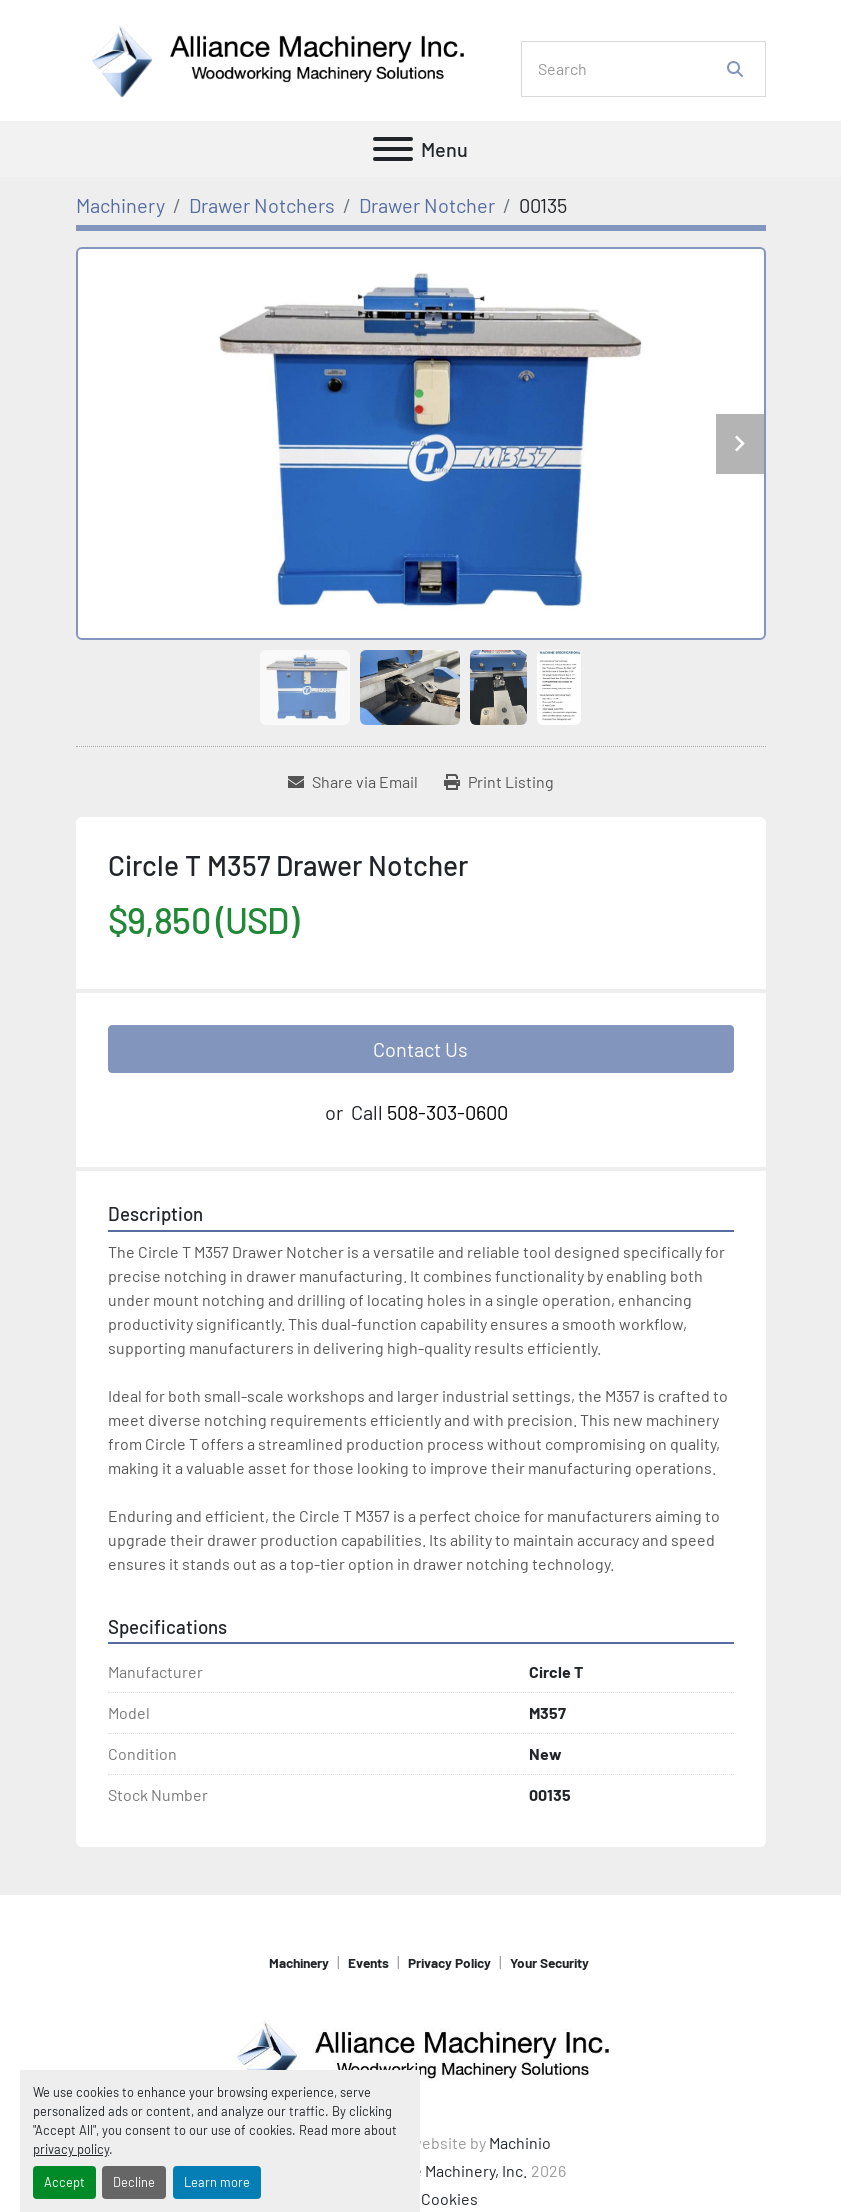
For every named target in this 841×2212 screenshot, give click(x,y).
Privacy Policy (449, 1962)
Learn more (217, 2182)
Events (368, 1962)
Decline (134, 2182)
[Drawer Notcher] (427, 205)
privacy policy (71, 2149)
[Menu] (393, 149)
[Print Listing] (499, 782)
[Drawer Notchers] (262, 205)
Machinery (299, 1962)
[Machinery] (120, 205)
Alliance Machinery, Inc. (446, 2170)
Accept (64, 2182)
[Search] (629, 69)
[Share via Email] (353, 782)
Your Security (549, 1962)
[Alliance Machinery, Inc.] (421, 2053)
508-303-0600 (447, 1112)
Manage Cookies (421, 2198)
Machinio (520, 2142)
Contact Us (420, 1049)
